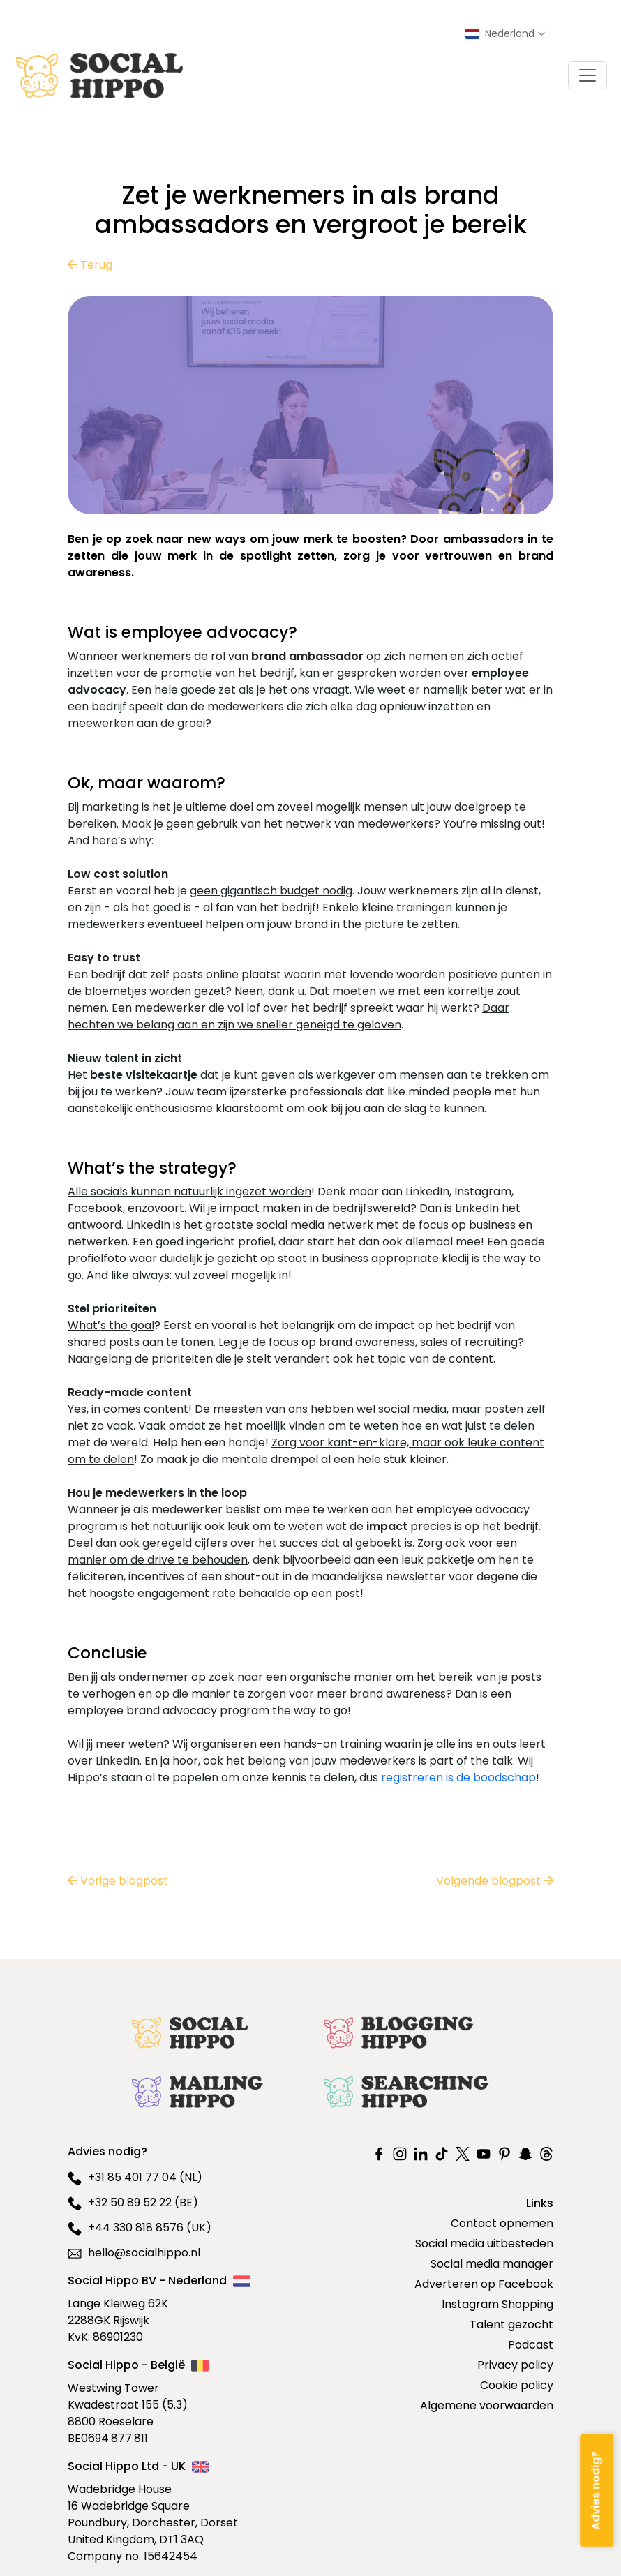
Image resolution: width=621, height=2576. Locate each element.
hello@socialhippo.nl (134, 2253)
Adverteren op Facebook (483, 2284)
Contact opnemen (502, 2223)
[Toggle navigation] (587, 75)
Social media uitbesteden (484, 2244)
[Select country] (505, 34)
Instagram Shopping (497, 2304)
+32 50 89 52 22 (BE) (133, 2202)
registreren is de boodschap (458, 1777)
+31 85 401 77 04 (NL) (135, 2177)
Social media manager (492, 2264)
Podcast (530, 2345)
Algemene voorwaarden (486, 2405)
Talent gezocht (511, 2324)
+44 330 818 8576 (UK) (139, 2227)
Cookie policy (516, 2385)
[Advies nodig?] (596, 2490)
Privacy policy (515, 2365)
